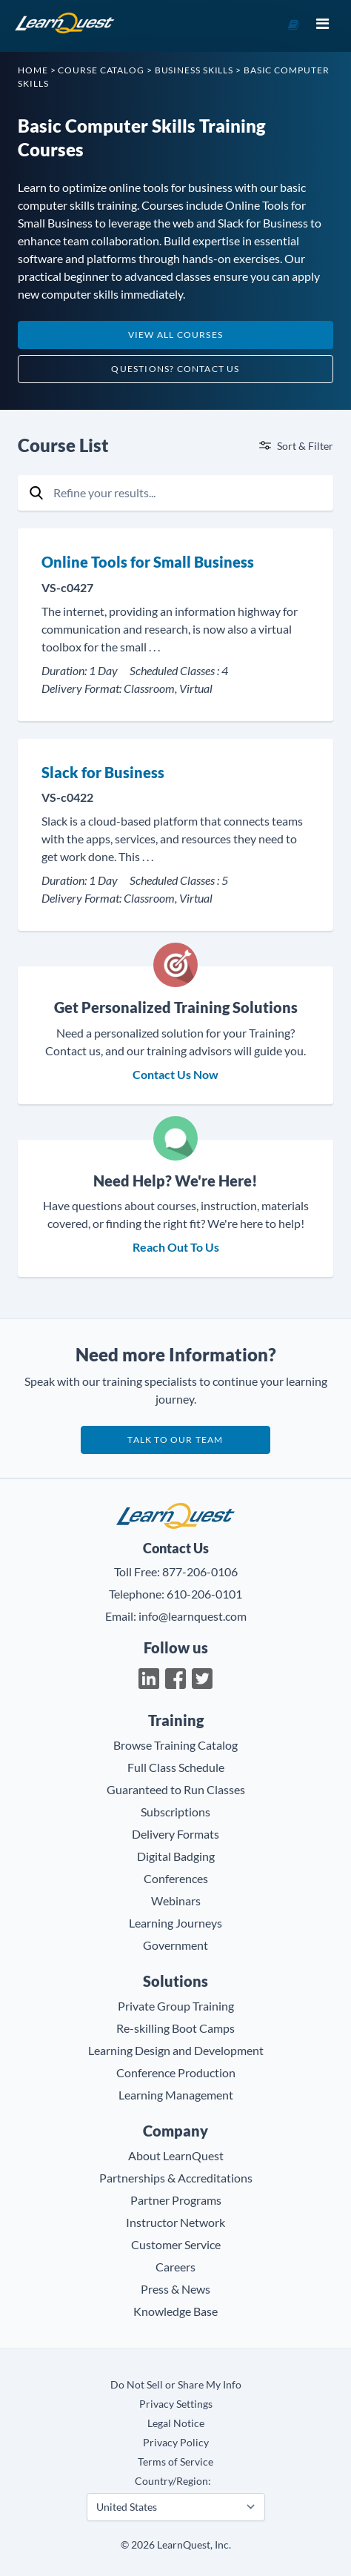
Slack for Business (102, 772)
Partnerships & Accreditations (176, 2178)
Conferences (176, 1878)
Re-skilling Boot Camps (175, 2028)
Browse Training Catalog (175, 1745)
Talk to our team (175, 1439)
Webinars (176, 1900)
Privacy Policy (176, 2442)
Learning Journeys (175, 1923)
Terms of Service (175, 2461)
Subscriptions (175, 1812)
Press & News (175, 2289)
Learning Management (175, 2095)
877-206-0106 (200, 1571)
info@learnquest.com (192, 1616)
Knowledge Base (175, 2311)
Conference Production (175, 2072)
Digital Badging (176, 1856)
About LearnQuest (176, 2155)
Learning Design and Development (176, 2050)
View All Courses (175, 334)
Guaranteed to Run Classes (176, 1789)
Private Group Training (176, 2006)
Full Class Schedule (175, 1767)
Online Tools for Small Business (147, 562)
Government (175, 1945)
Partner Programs (175, 2200)
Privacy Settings (176, 2403)
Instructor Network (175, 2222)
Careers (175, 2267)
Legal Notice (175, 2423)
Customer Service (176, 2244)
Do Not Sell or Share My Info (175, 2384)
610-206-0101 (204, 1594)
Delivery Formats (175, 1834)
